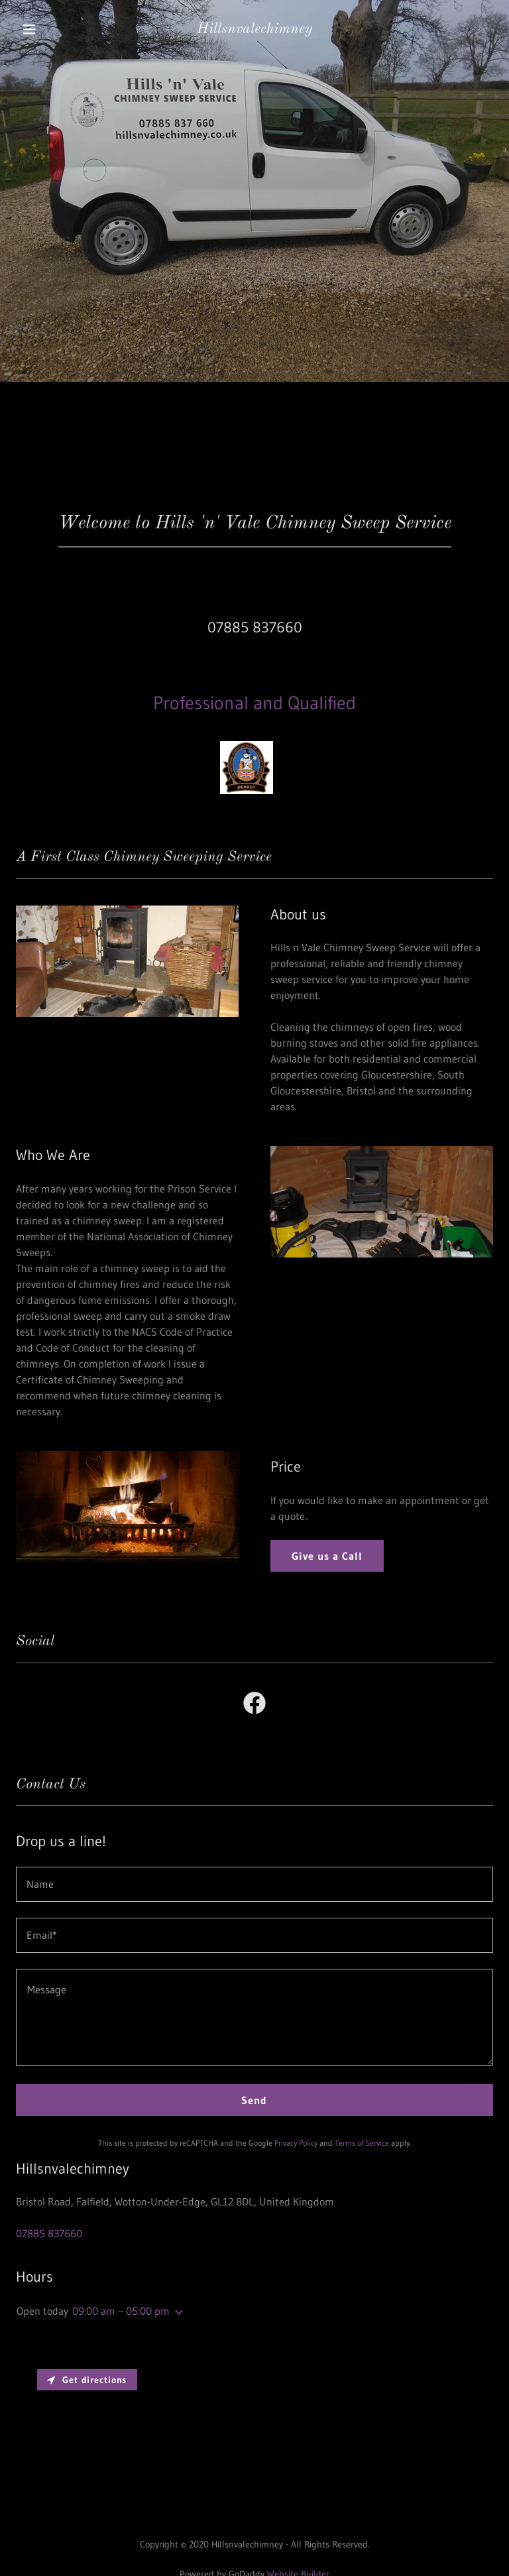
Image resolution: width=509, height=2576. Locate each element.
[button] (38, 29)
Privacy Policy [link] (295, 2143)
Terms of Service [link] (362, 2143)
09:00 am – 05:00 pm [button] (121, 2310)
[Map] (254, 2440)
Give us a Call (327, 1555)
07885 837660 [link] (254, 627)
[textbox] (254, 1884)
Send (254, 2100)
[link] (254, 29)
